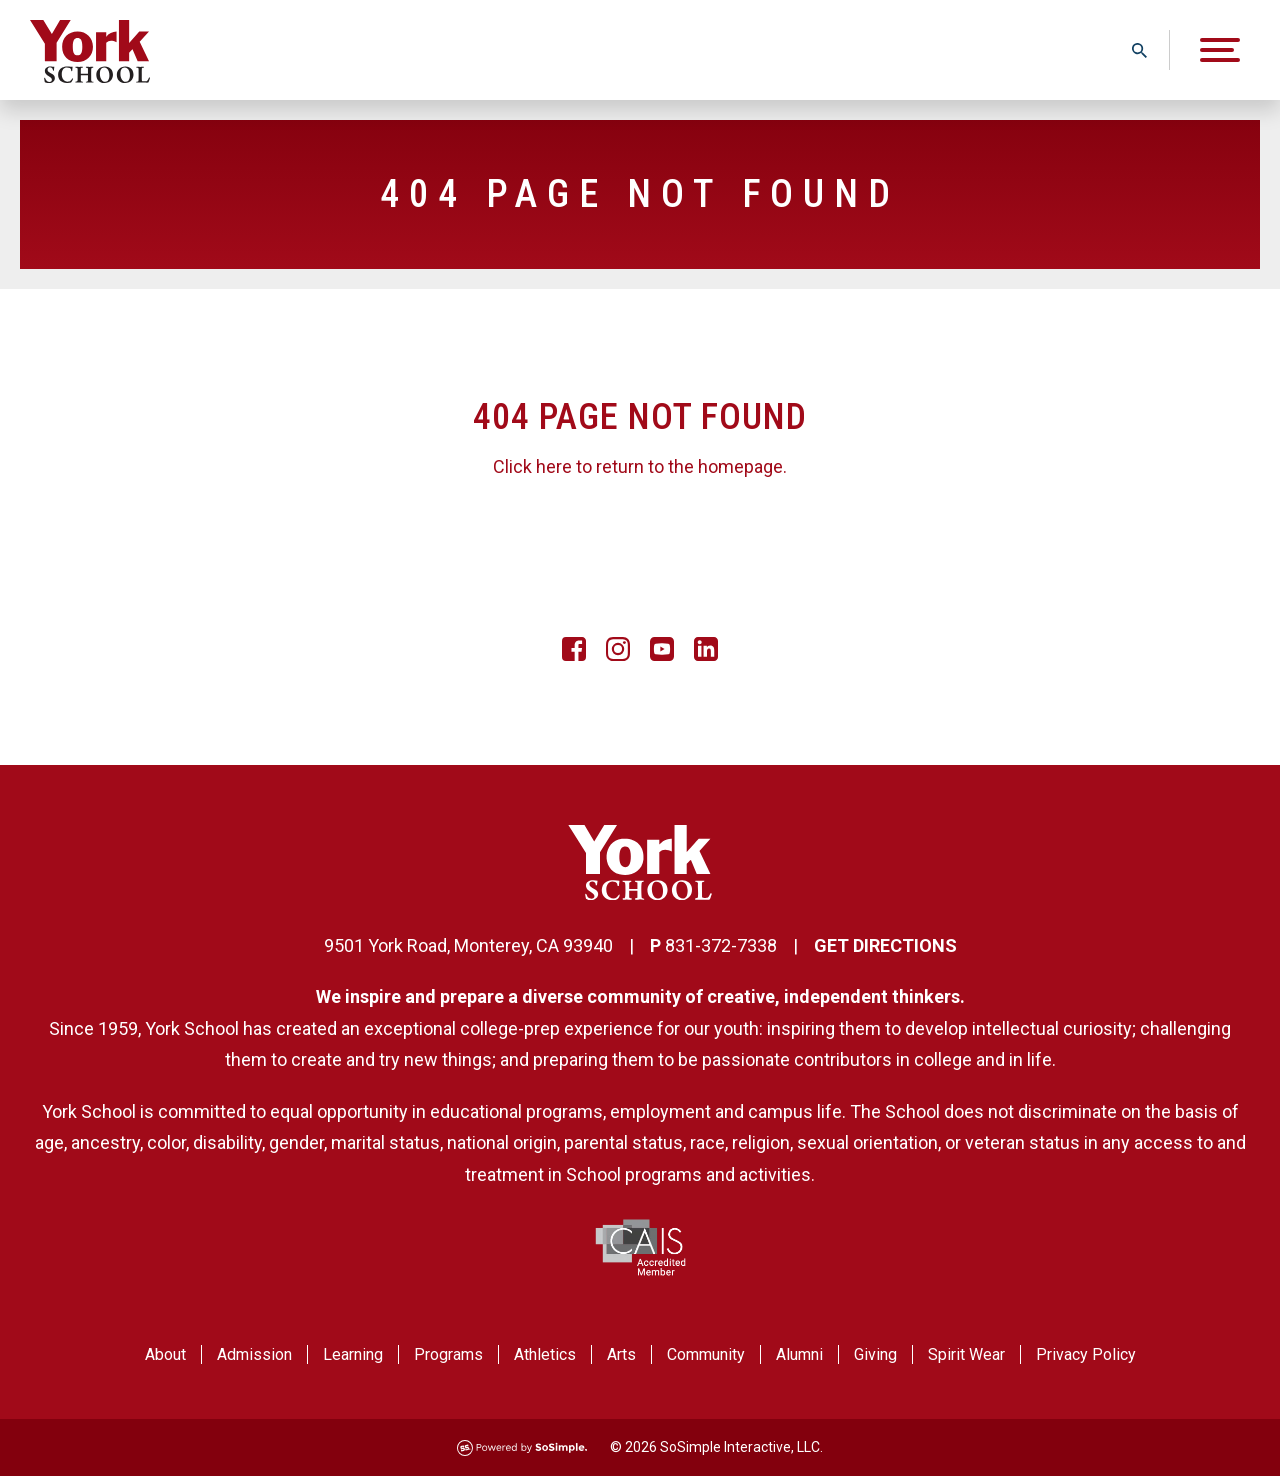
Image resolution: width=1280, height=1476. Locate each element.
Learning (353, 1354)
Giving (875, 1354)
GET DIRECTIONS (885, 945)
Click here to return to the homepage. (640, 466)
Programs (448, 1354)
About (165, 1354)
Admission (254, 1354)
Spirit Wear (966, 1354)
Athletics (545, 1354)
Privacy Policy (1086, 1354)
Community (706, 1354)
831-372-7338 (721, 945)
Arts (621, 1354)
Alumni (799, 1354)
